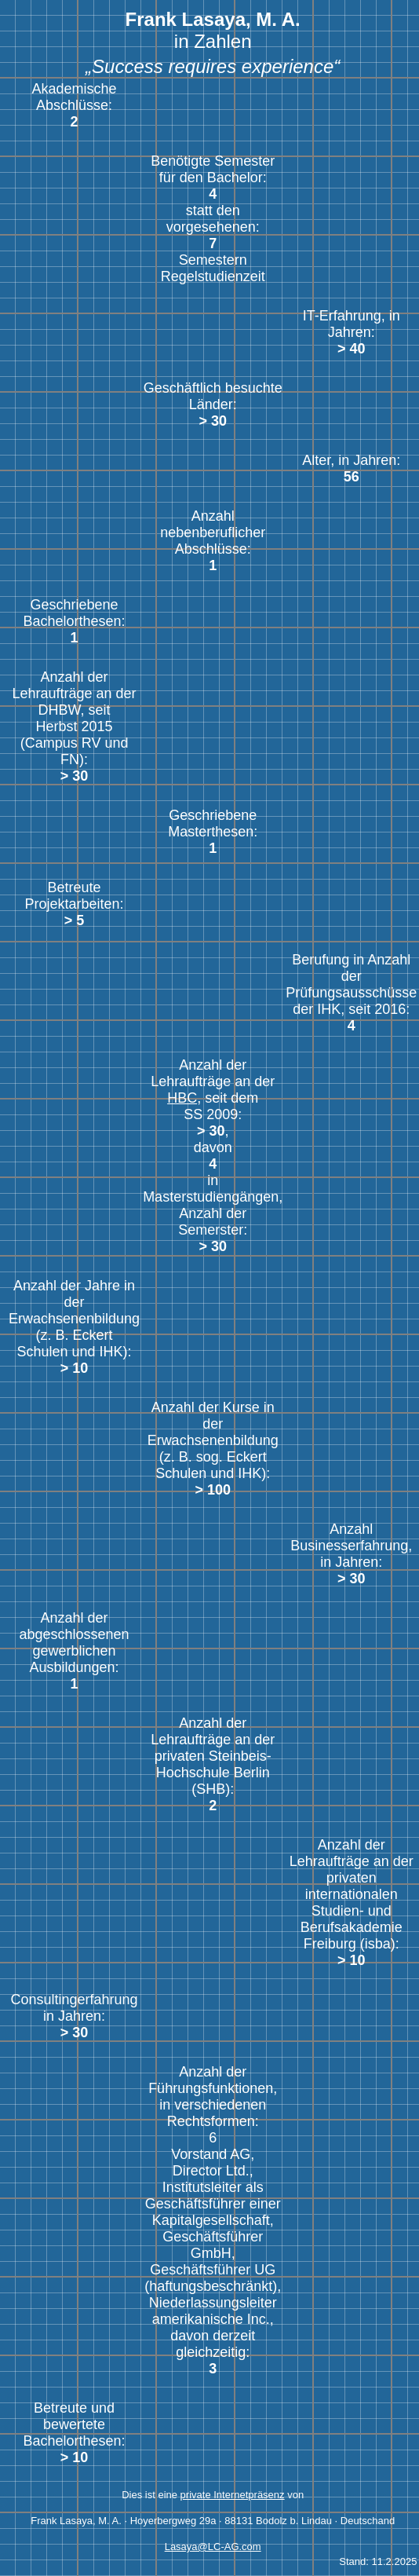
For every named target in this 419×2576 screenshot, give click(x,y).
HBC (182, 1098)
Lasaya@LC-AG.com (213, 2546)
